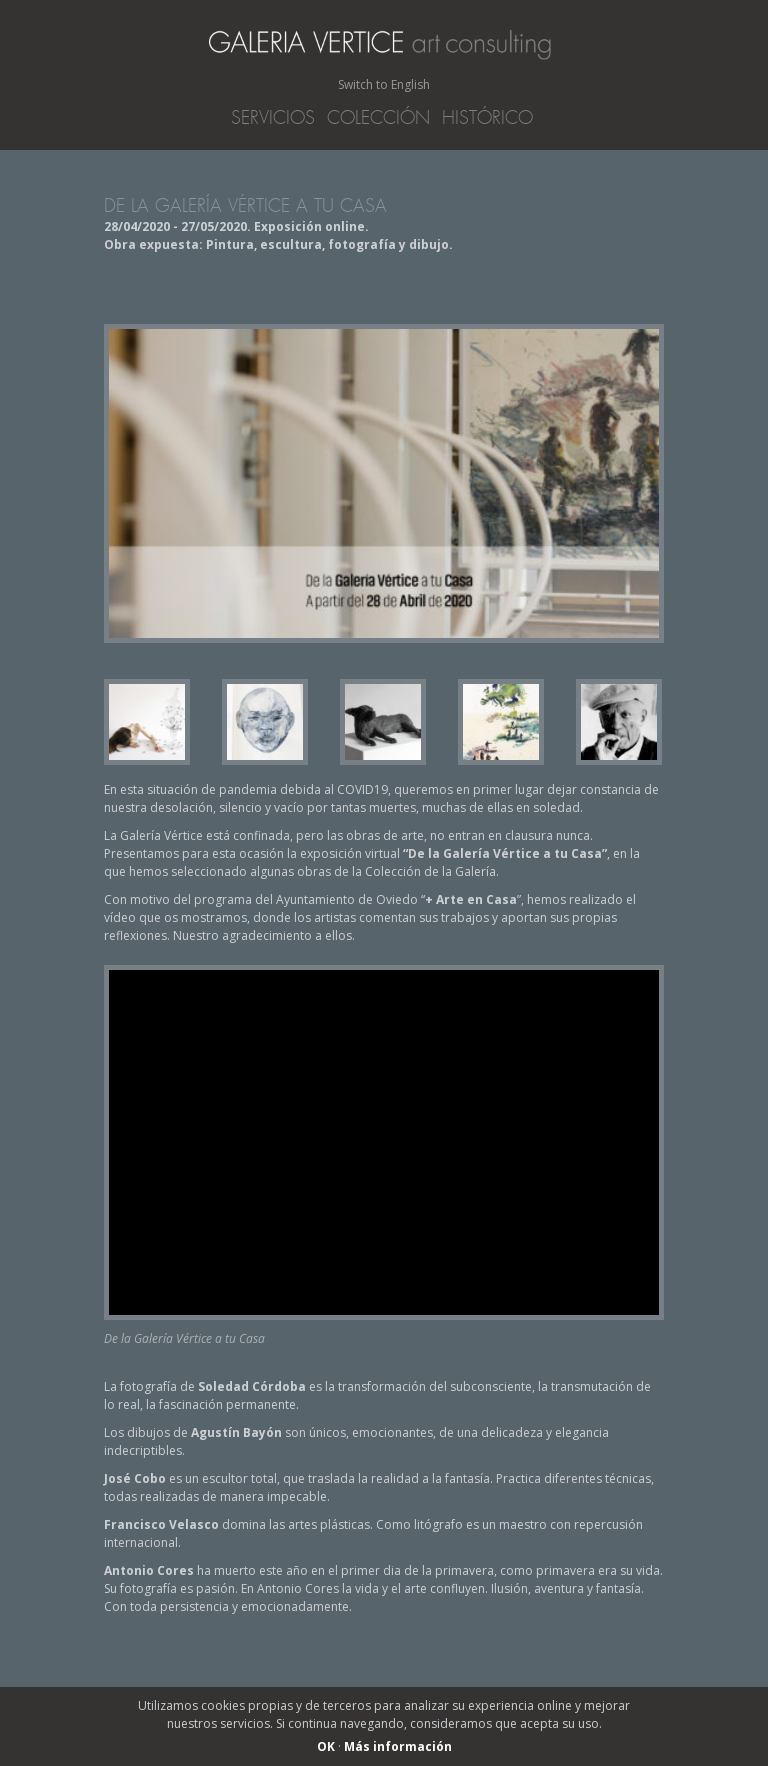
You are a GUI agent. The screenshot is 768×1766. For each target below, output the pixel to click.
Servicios (273, 118)
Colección (378, 118)
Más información (398, 1746)
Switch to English (384, 84)
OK (326, 1746)
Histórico (487, 118)
